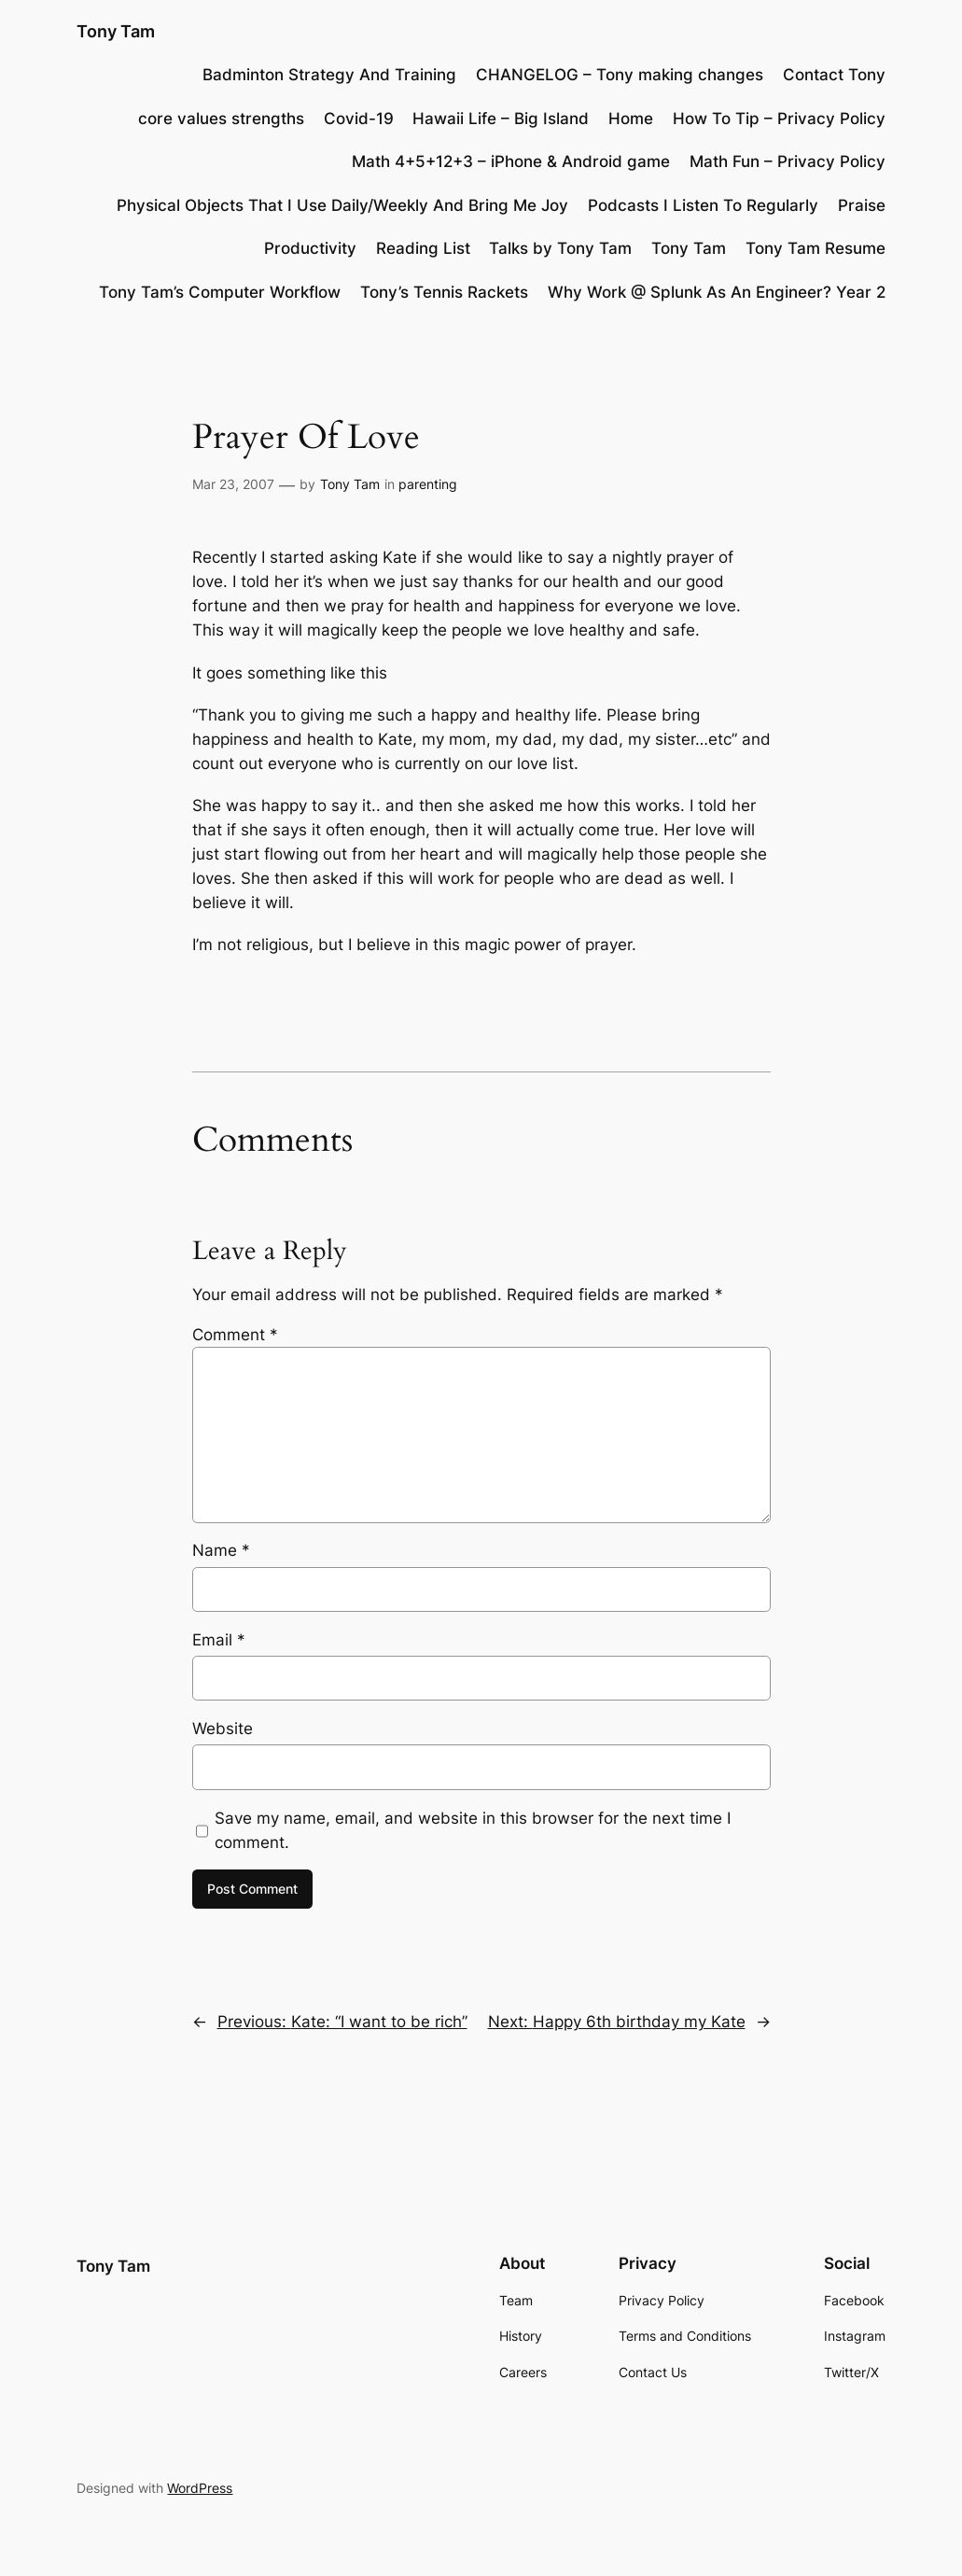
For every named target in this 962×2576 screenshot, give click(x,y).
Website (222, 1728)
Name (221, 1550)
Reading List (423, 248)
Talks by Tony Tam (560, 248)
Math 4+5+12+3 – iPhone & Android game (511, 161)
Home (630, 118)
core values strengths (221, 118)
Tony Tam (116, 31)
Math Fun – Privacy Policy (787, 161)
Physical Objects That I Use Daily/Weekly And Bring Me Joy (342, 205)
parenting (427, 484)
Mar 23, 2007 (233, 484)
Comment (235, 1334)
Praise (861, 205)
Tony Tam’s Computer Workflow (220, 292)
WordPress (199, 2488)
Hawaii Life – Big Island (500, 118)
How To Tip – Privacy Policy (779, 118)
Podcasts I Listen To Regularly (703, 205)
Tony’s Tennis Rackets (444, 292)
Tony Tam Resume (815, 248)
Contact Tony (834, 74)
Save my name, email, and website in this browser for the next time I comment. (473, 1830)
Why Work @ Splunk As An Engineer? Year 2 (716, 292)
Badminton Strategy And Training (329, 74)
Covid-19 (359, 118)
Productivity (310, 248)
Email (218, 1640)
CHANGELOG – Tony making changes (619, 74)
